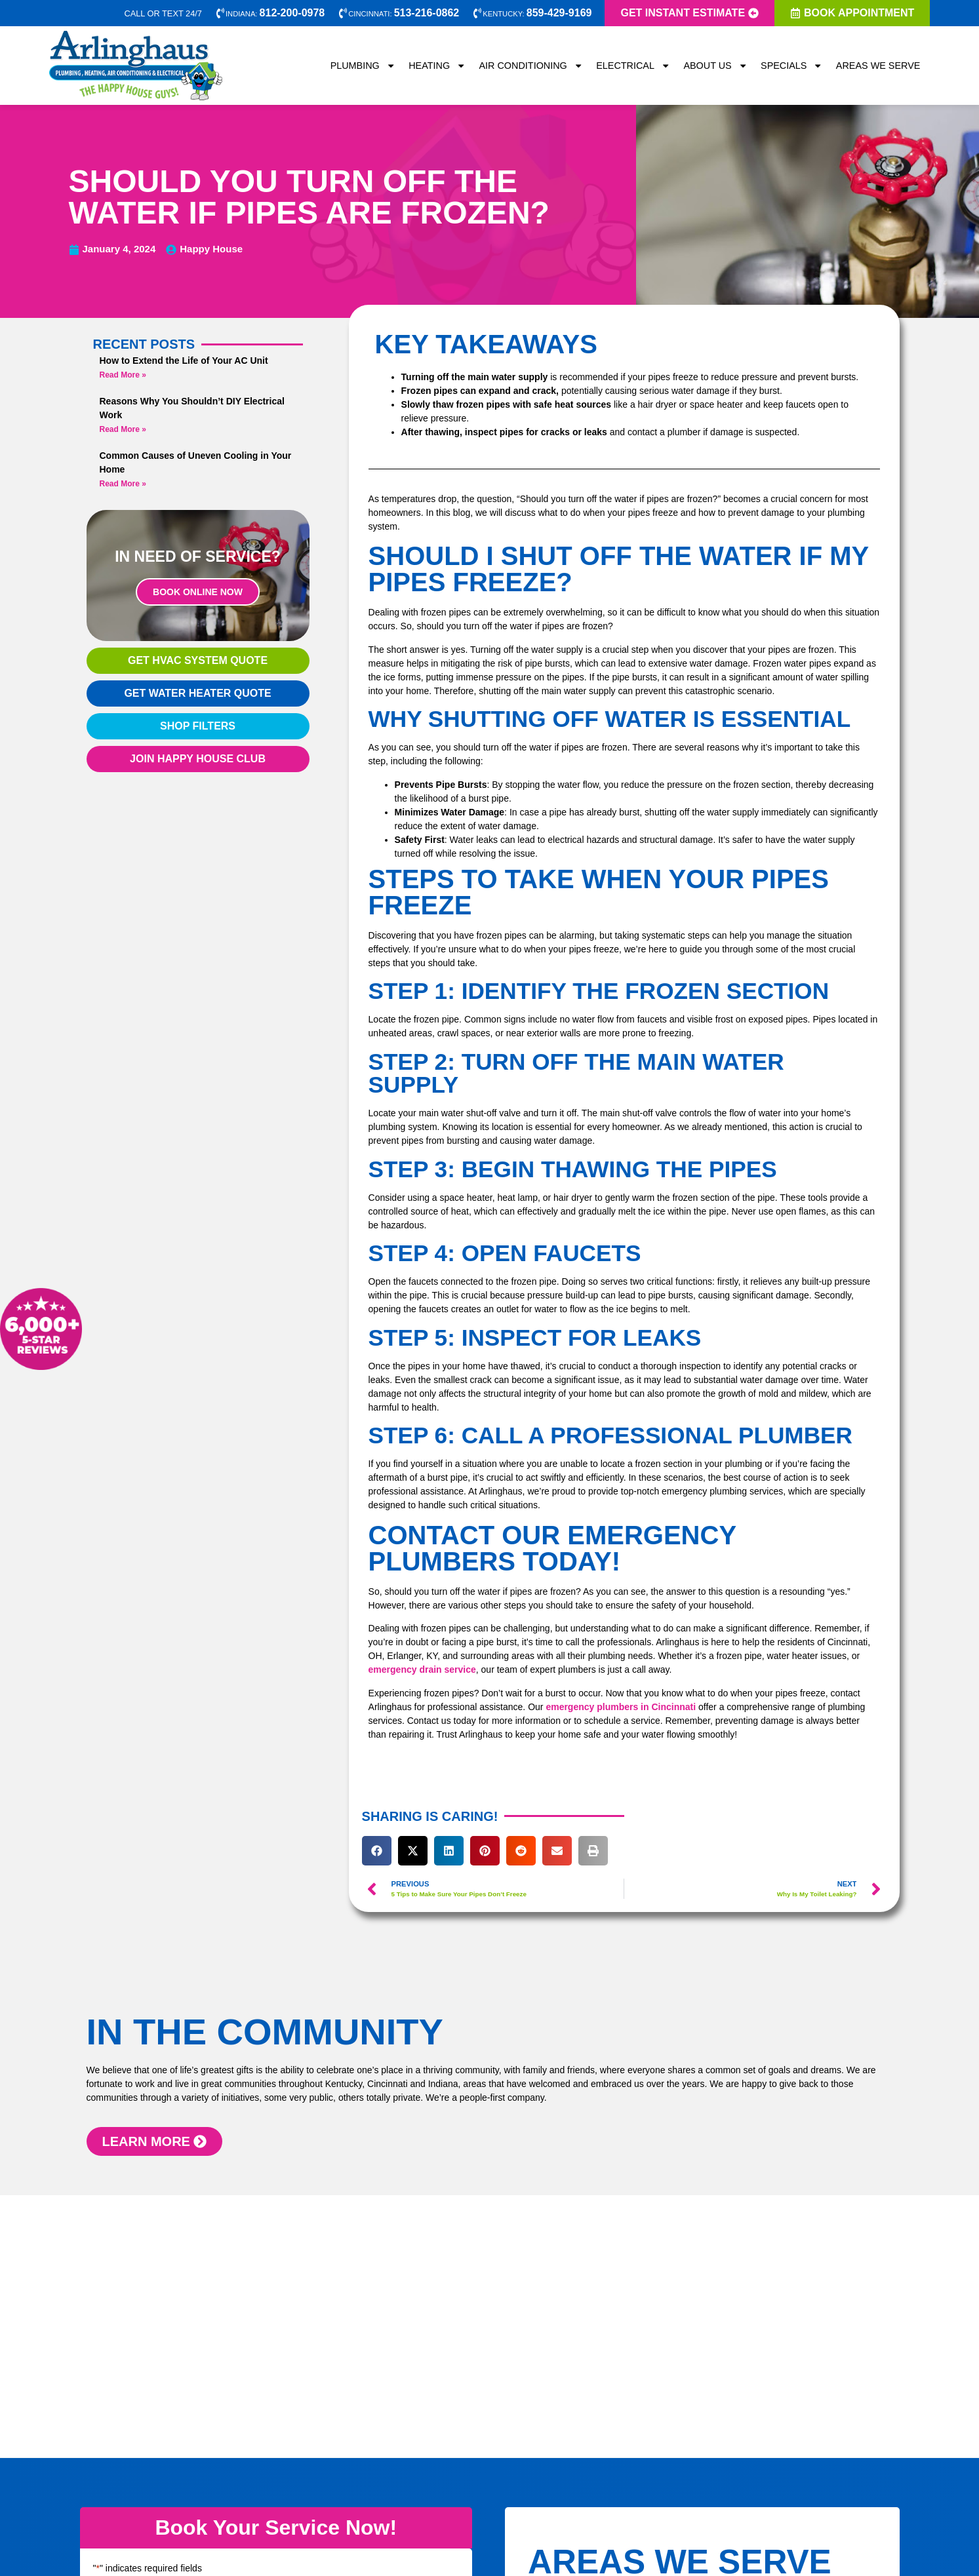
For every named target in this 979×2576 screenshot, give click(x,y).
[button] (376, 1850)
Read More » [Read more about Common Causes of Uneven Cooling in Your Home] (123, 483)
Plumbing (363, 65)
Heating (437, 65)
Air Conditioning (531, 65)
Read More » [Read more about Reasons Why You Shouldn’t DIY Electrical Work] (123, 429)
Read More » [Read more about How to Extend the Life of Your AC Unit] (123, 375)
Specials (792, 65)
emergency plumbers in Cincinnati (621, 1707)
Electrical (633, 65)
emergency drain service (422, 1669)
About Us (715, 65)
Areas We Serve (878, 65)
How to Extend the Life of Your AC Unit (184, 360)
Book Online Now (198, 592)
